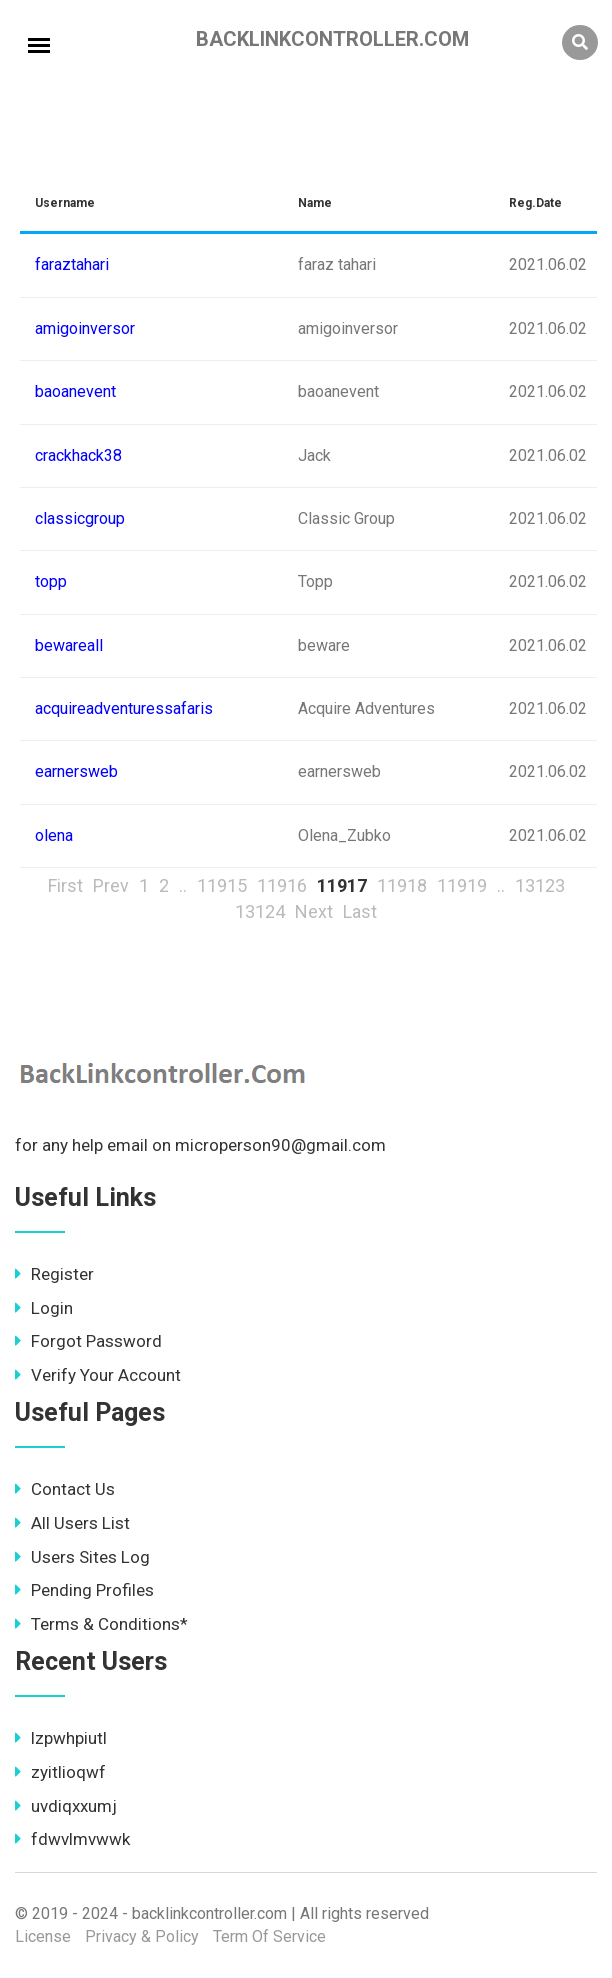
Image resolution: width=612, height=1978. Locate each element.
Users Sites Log (82, 1557)
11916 (282, 885)
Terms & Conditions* (101, 1624)
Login (44, 1308)
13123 (540, 885)
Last (360, 911)
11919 (462, 885)
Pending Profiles (84, 1590)
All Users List (72, 1523)
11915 (222, 885)
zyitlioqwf (60, 1772)
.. (183, 885)
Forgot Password (88, 1341)
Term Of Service (269, 1936)
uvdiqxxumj (66, 1806)
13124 (260, 911)
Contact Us (65, 1489)
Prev (111, 885)
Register (54, 1274)
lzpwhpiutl (61, 1738)
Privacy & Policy (142, 1936)
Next (314, 911)
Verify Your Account (98, 1375)
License (43, 1936)
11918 (402, 885)
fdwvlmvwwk (72, 1839)
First (65, 885)
